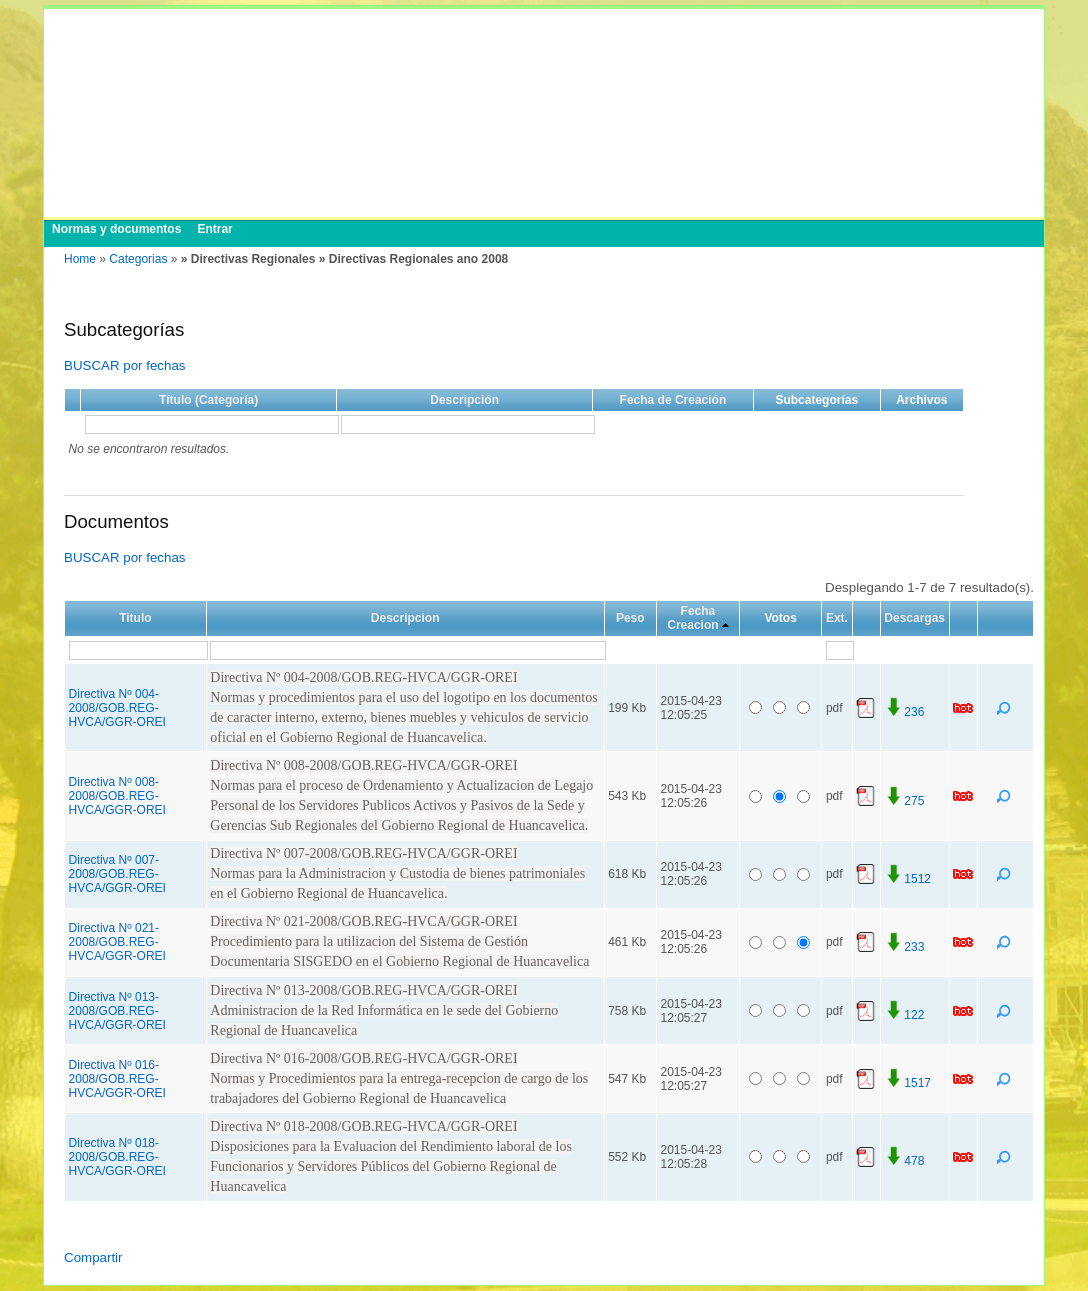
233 (904, 947)
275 (904, 801)
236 (904, 712)
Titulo (135, 618)
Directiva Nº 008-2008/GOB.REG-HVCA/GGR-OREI (117, 796)
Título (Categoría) (208, 400)
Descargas (914, 618)
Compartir (93, 1257)
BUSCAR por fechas (124, 365)
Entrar (214, 229)
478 (904, 1161)
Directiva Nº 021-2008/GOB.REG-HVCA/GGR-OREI (117, 942)
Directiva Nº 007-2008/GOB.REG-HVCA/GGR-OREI (117, 874)
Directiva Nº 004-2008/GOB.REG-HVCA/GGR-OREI (117, 708)
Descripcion (405, 618)
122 (904, 1015)
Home (80, 259)
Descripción (464, 400)
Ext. (837, 618)
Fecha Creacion (692, 618)
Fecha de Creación (673, 400)
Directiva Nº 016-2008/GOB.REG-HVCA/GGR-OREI (117, 1079)
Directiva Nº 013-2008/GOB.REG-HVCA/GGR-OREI (117, 1011)
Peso (630, 618)
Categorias (138, 259)
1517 (907, 1083)
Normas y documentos (116, 229)
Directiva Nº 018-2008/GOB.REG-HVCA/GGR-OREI (117, 1157)
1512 (907, 879)
